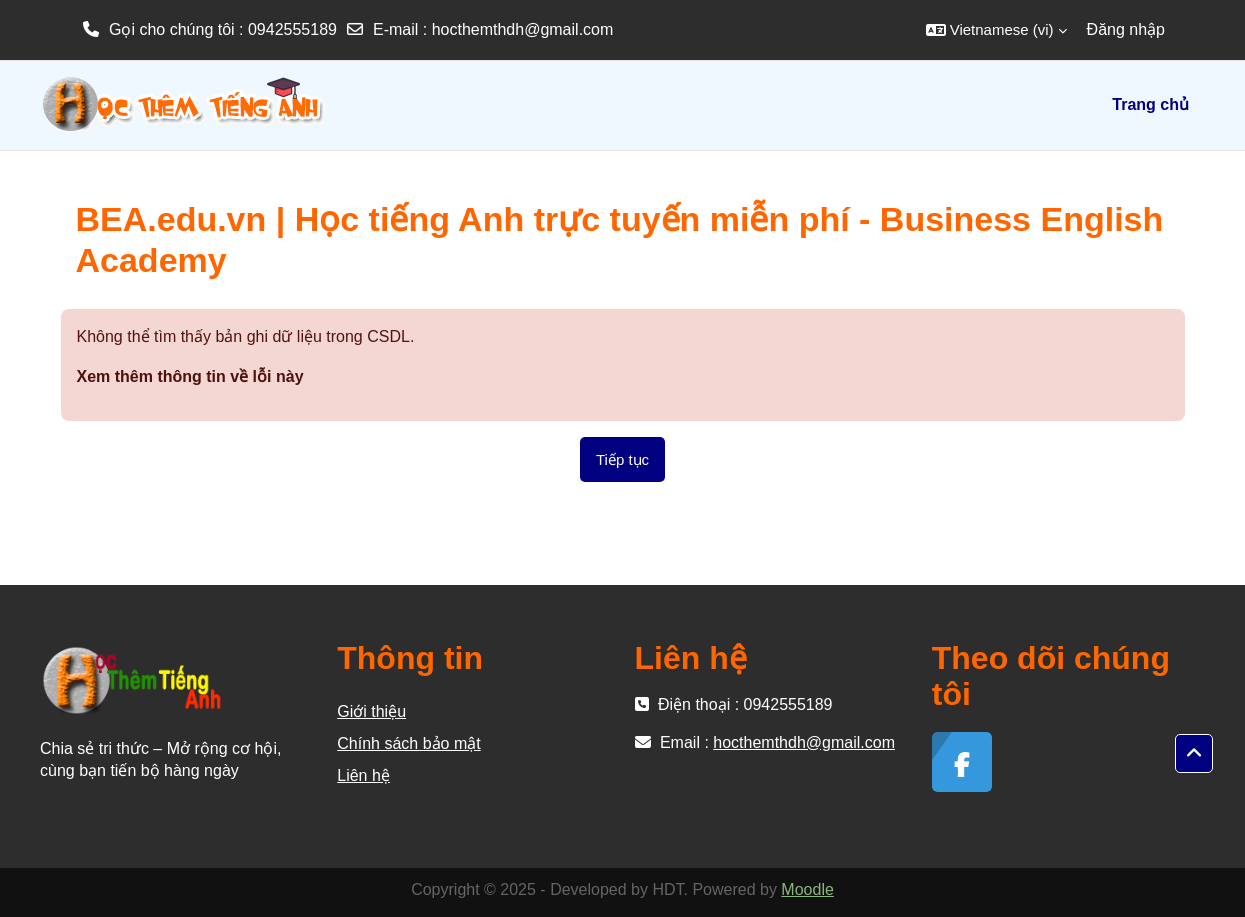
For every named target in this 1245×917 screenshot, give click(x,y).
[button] (996, 30)
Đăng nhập (1126, 29)
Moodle (807, 889)
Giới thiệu (371, 711)
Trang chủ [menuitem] (1150, 104)
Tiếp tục (622, 459)
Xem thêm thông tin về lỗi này (190, 376)
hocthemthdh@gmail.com (523, 29)
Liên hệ (363, 775)
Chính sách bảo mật (408, 743)
